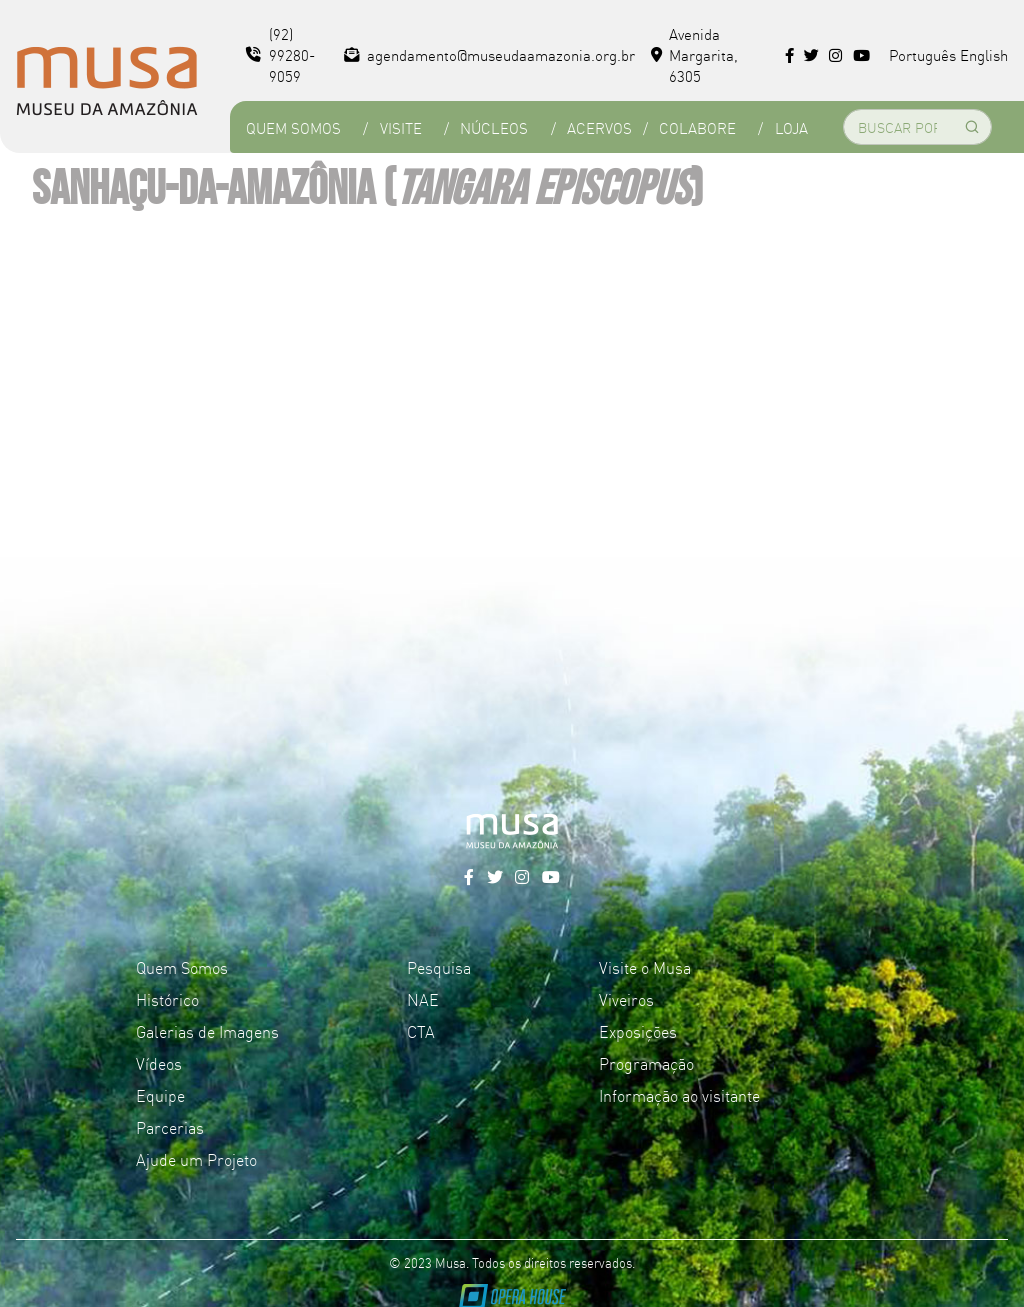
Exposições (638, 1031)
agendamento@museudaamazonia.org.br (489, 54)
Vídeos (159, 1063)
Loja (791, 127)
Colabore (697, 127)
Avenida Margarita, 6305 (695, 54)
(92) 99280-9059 (280, 54)
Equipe (160, 1095)
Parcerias (170, 1127)
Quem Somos (293, 127)
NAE (423, 999)
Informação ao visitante (679, 1095)
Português (922, 54)
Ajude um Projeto (196, 1159)
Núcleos (494, 127)
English (984, 54)
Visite (401, 127)
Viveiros (626, 999)
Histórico (167, 999)
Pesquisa (439, 967)
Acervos (599, 127)
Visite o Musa (645, 967)
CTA (421, 1031)
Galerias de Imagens (207, 1031)
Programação (646, 1063)
